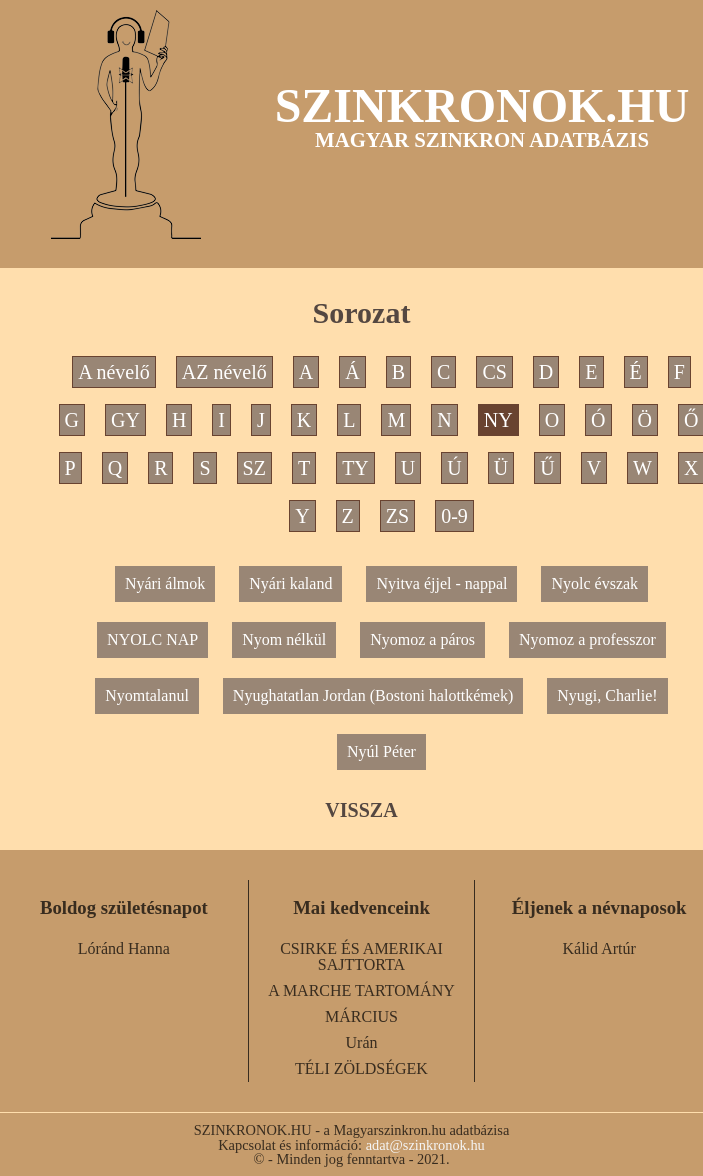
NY (498, 420)
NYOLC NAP (152, 639)
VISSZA (361, 810)
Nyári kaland (290, 583)
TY (355, 468)
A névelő (114, 372)
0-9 (454, 516)
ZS (397, 516)
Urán (362, 1042)
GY (125, 420)
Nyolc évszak (594, 583)
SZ (254, 468)
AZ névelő (224, 372)
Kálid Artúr (599, 948)
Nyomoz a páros (422, 639)
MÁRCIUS (361, 1016)
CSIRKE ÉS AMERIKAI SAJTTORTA (361, 956)
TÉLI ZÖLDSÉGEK (361, 1068)
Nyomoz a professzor (587, 639)
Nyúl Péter (381, 751)
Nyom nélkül (284, 639)
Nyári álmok (165, 583)
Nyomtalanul (147, 695)
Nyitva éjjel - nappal (441, 583)
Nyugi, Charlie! (607, 695)
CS (494, 372)
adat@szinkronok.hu (425, 1145)
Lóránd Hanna (124, 948)
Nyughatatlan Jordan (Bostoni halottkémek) (373, 695)
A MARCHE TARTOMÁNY (361, 990)
